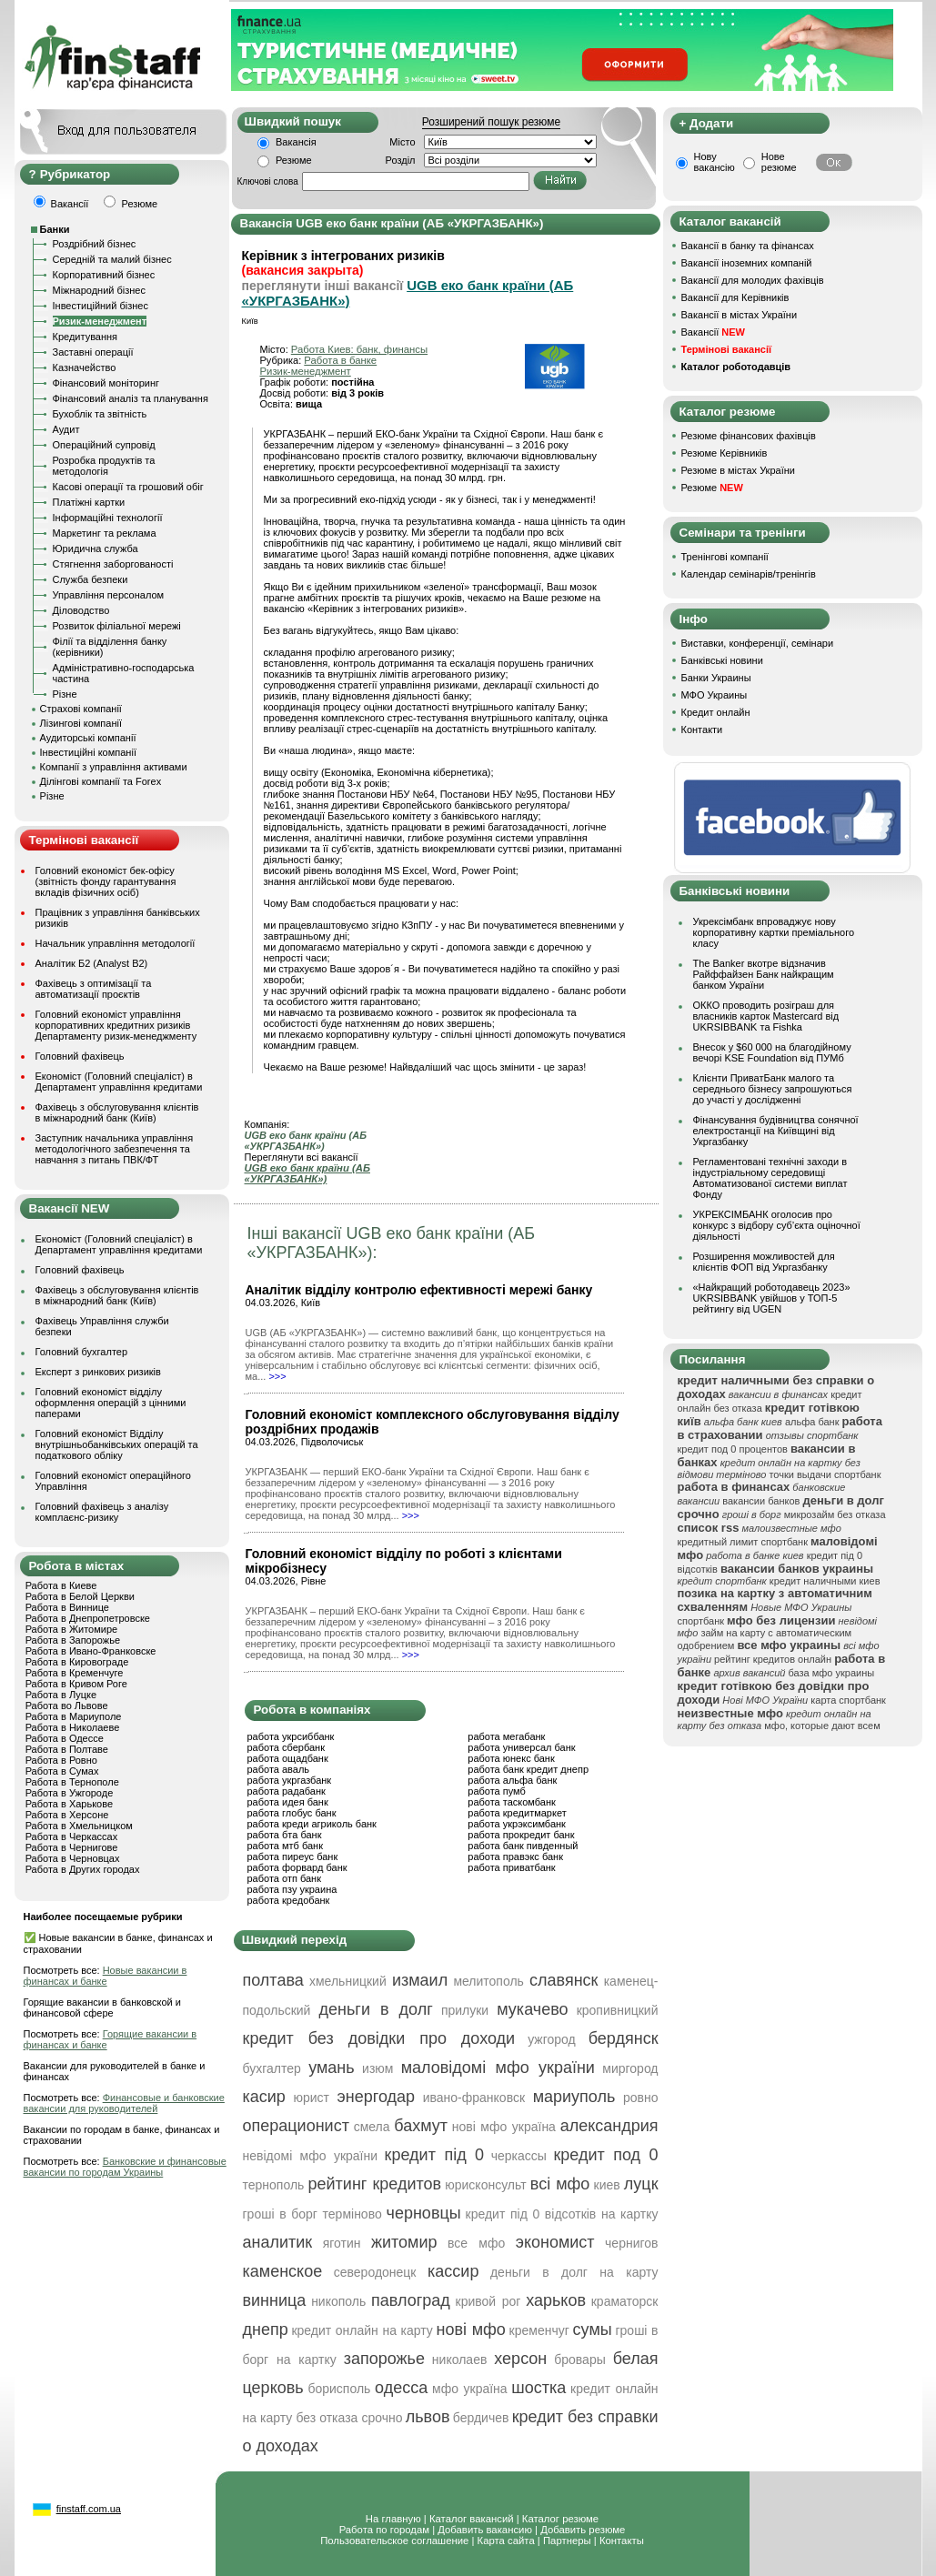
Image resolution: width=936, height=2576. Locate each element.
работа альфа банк (512, 1780)
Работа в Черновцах (72, 1858)
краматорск (625, 2301)
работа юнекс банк (511, 1758)
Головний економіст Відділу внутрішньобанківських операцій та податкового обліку (116, 1444)
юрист (311, 2097)
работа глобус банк (292, 1812)
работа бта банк (284, 1834)
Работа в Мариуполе (73, 1716)
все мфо (476, 2243)
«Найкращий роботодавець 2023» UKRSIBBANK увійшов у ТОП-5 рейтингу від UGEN (771, 1298)
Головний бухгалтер (81, 1351)
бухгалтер (272, 2068)
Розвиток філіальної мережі (117, 625)
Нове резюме (779, 162)
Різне (65, 694)
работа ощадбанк (287, 1758)
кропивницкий (618, 2010)
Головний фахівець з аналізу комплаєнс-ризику (102, 1512)
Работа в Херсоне (67, 1814)
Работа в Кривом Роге (76, 1683)
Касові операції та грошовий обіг (128, 486)
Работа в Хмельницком (79, 1825)
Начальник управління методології (115, 943)
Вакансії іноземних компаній (746, 262)
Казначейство (84, 367)
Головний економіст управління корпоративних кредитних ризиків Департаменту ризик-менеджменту (116, 1025)
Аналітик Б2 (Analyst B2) (91, 963)
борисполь (338, 2388)
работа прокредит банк (521, 1834)
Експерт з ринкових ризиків (98, 1371)
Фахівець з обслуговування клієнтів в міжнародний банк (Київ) (117, 1112)
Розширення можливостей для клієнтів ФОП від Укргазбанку (764, 1262)
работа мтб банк (285, 1845)
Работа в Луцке (60, 1694)
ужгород (552, 2039)
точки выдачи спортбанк (825, 1474)
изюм (377, 2068)
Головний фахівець (80, 1056)
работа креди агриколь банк (312, 1823)
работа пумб (497, 1791)
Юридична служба (95, 548)
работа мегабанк (506, 1736)
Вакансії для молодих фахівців (752, 280)
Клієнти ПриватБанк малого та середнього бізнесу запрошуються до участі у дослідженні (772, 1088)
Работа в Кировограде (77, 1661)
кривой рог (488, 2301)
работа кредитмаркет (517, 1812)
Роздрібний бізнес (94, 243)
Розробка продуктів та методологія (104, 466)
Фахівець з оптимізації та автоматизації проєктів (93, 989)
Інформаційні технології (108, 517)
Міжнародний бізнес (99, 290)
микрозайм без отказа (835, 1514)
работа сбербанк (286, 1747)
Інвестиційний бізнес (100, 305)
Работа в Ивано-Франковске (90, 1650)
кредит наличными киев (825, 1580)
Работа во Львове (66, 1705)
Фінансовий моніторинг (106, 382)
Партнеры (567, 2540)
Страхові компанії (81, 708)
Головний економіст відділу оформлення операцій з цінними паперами (110, 1402)
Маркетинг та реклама (104, 533)
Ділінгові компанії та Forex (101, 781)
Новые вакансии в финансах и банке (105, 1976)
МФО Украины (714, 694)
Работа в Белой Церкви (80, 1596)
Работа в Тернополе (72, 1781)
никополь (338, 2301)
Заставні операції (93, 352)
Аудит (66, 429)
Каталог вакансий (471, 2518)
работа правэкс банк (515, 1856)
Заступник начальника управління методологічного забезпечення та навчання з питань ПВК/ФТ (114, 1148)
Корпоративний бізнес (104, 274)
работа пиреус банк (292, 1856)
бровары (580, 2359)
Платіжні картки (89, 502)
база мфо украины (832, 1672)
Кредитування (85, 336)
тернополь (274, 2185)
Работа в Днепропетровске (87, 1618)
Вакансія (296, 141)
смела (372, 2126)
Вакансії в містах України (739, 314)
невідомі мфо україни (310, 2155)
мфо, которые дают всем (822, 1725)
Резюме (294, 160)
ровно (641, 2097)
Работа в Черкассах (71, 1836)
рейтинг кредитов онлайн (772, 1659)
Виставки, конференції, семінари (757, 643)
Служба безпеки (90, 579)
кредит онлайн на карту (361, 2330)
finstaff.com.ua (88, 2508)
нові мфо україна (504, 2126)
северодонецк (375, 2272)
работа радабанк (286, 1791)
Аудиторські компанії (88, 737)
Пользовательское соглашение (394, 2540)
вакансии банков (761, 1500)
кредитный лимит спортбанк (743, 1541)
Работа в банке (340, 360)
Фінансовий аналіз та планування (130, 398)
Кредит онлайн (715, 712)
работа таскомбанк (512, 1801)
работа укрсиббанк (291, 1736)
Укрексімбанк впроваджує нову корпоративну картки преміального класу (774, 932)
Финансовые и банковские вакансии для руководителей (124, 2103)
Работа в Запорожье (72, 1640)
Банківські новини (722, 660)
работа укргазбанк (289, 1780)
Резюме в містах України (738, 470)
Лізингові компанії (81, 723)
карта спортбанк (848, 1700)
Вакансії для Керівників (735, 297)
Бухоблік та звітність (100, 413)
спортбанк (701, 1620)
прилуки (464, 2010)
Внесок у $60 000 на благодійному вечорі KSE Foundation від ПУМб (772, 1052)
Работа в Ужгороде (69, 1792)
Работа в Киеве (61, 1585)
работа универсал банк (521, 1747)
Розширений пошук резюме (491, 122)
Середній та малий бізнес (112, 259)
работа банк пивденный (523, 1845)
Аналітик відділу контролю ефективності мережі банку (419, 1290)
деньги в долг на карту (574, 2272)
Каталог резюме (560, 2518)
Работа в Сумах (62, 1771)
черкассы (519, 2155)
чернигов (631, 2243)
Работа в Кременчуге (74, 1672)
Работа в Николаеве (72, 1727)
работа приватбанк (511, 1867)
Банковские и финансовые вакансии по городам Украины (125, 2167)
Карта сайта (506, 2540)
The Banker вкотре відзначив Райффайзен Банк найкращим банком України (763, 974)
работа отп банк (284, 1878)
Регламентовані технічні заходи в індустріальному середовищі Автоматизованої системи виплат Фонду (770, 1178)
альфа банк (812, 1421)
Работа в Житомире (71, 1629)
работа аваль (278, 1769)
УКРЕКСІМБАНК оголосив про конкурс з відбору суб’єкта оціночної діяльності (777, 1225)
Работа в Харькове (69, 1803)
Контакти (702, 729)
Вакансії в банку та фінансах (747, 245)
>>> (277, 1376)
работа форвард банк (297, 1867)
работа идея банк (287, 1801)
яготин (342, 2243)
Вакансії (713, 332)
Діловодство (81, 610)
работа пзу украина (292, 1889)
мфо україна (470, 2388)
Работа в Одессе (64, 1738)
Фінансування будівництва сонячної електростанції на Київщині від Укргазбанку (776, 1130)
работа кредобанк (288, 1900)
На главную (393, 2518)
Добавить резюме (582, 2529)
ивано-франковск (474, 2097)
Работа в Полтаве (66, 1749)
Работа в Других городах (82, 1869)
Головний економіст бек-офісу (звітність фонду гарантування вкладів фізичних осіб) (105, 881)
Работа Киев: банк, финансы (359, 349)
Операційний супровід (104, 444)
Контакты (621, 2540)
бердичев (481, 2417)
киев (607, 2185)
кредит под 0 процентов (733, 1449)
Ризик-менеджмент (100, 321)
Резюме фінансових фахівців (748, 435)
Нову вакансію (714, 162)
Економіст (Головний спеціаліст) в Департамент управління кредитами (119, 1081)
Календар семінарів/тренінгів (748, 574)
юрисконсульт (485, 2185)
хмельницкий (348, 1981)
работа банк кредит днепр (528, 1769)
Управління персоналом (109, 594)
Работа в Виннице (67, 1607)
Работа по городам (384, 2529)
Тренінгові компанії (725, 556)
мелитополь (488, 1981)
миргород (630, 2068)
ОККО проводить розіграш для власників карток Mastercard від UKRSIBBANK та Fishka (766, 1016)
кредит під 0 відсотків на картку (562, 2214)
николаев (460, 2359)
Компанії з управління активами (113, 766)
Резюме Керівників (724, 453)
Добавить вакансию (485, 2529)
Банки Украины (716, 677)
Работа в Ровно (61, 1760)
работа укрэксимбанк (517, 1823)
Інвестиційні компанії (88, 752)
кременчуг (539, 2330)
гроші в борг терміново (312, 2214)
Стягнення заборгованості (113, 563)
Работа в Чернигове (71, 1847)
